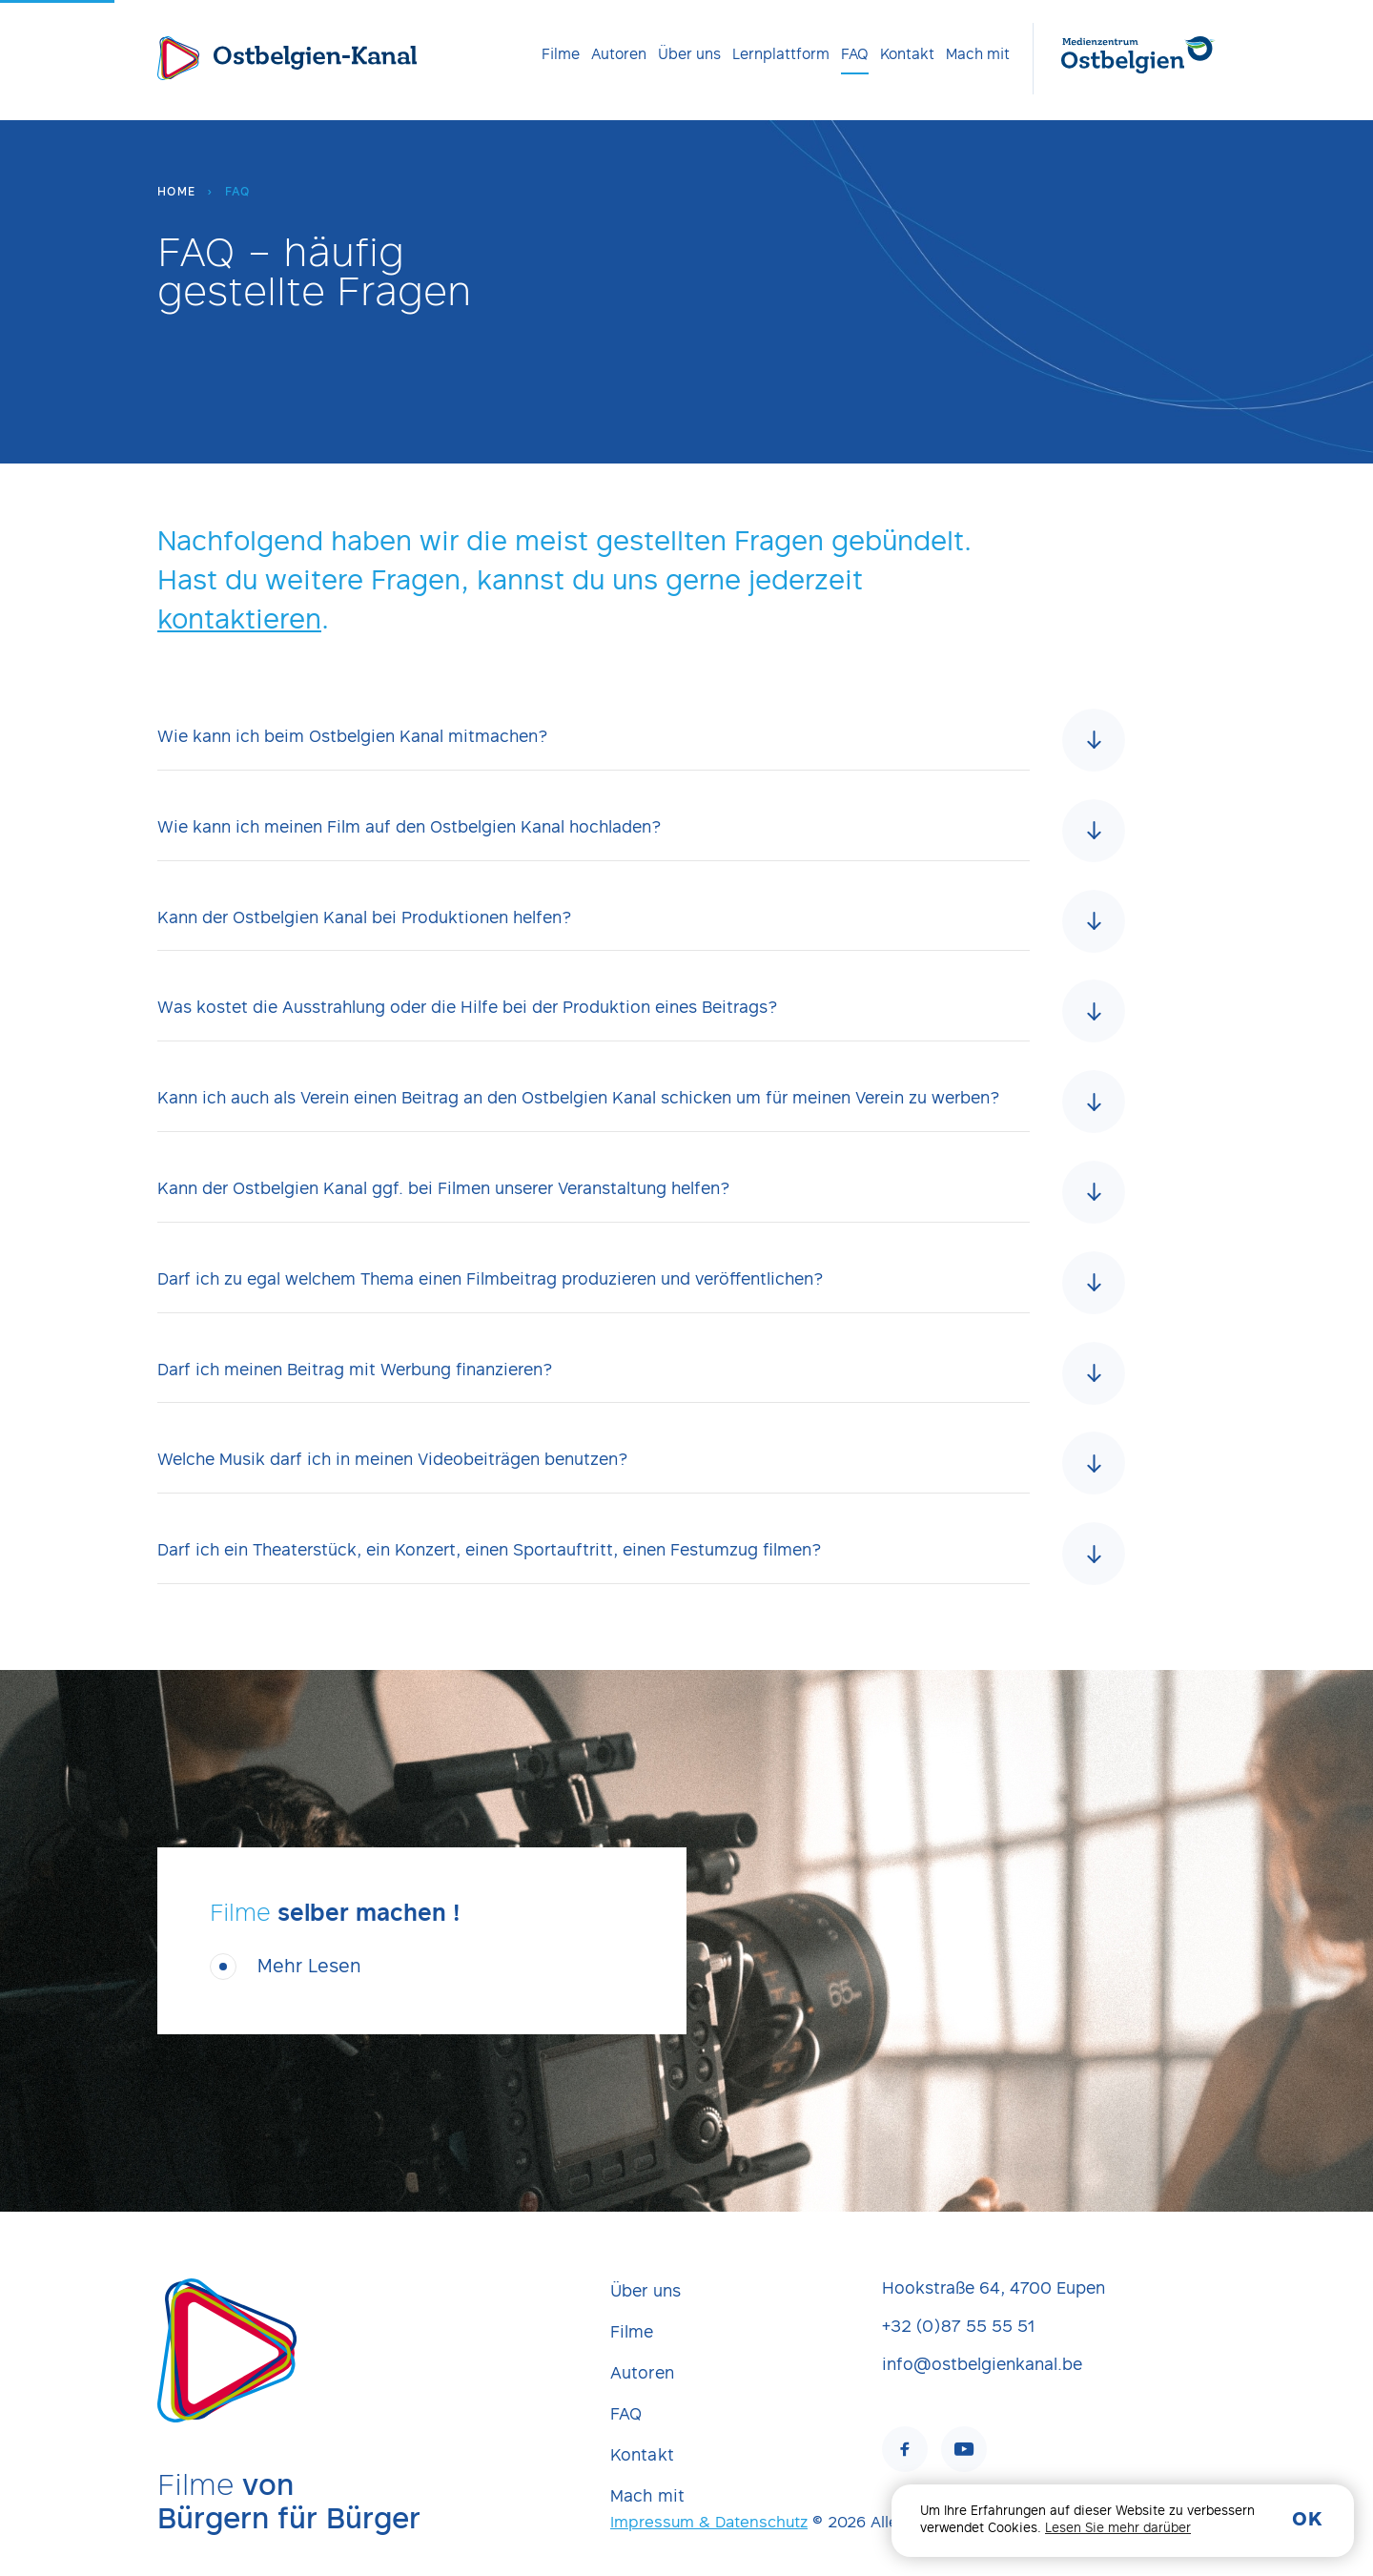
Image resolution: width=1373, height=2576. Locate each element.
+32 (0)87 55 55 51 (958, 2328)
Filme (561, 55)
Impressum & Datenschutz (709, 2523)
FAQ (855, 55)
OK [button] (1307, 2521)
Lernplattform (781, 55)
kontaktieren (239, 622)
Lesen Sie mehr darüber (1118, 2529)
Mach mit (978, 55)
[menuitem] (560, 55)
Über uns (689, 55)
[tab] (641, 762)
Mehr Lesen (309, 1990)
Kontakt (907, 55)
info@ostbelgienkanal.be (982, 2366)
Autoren (618, 55)
